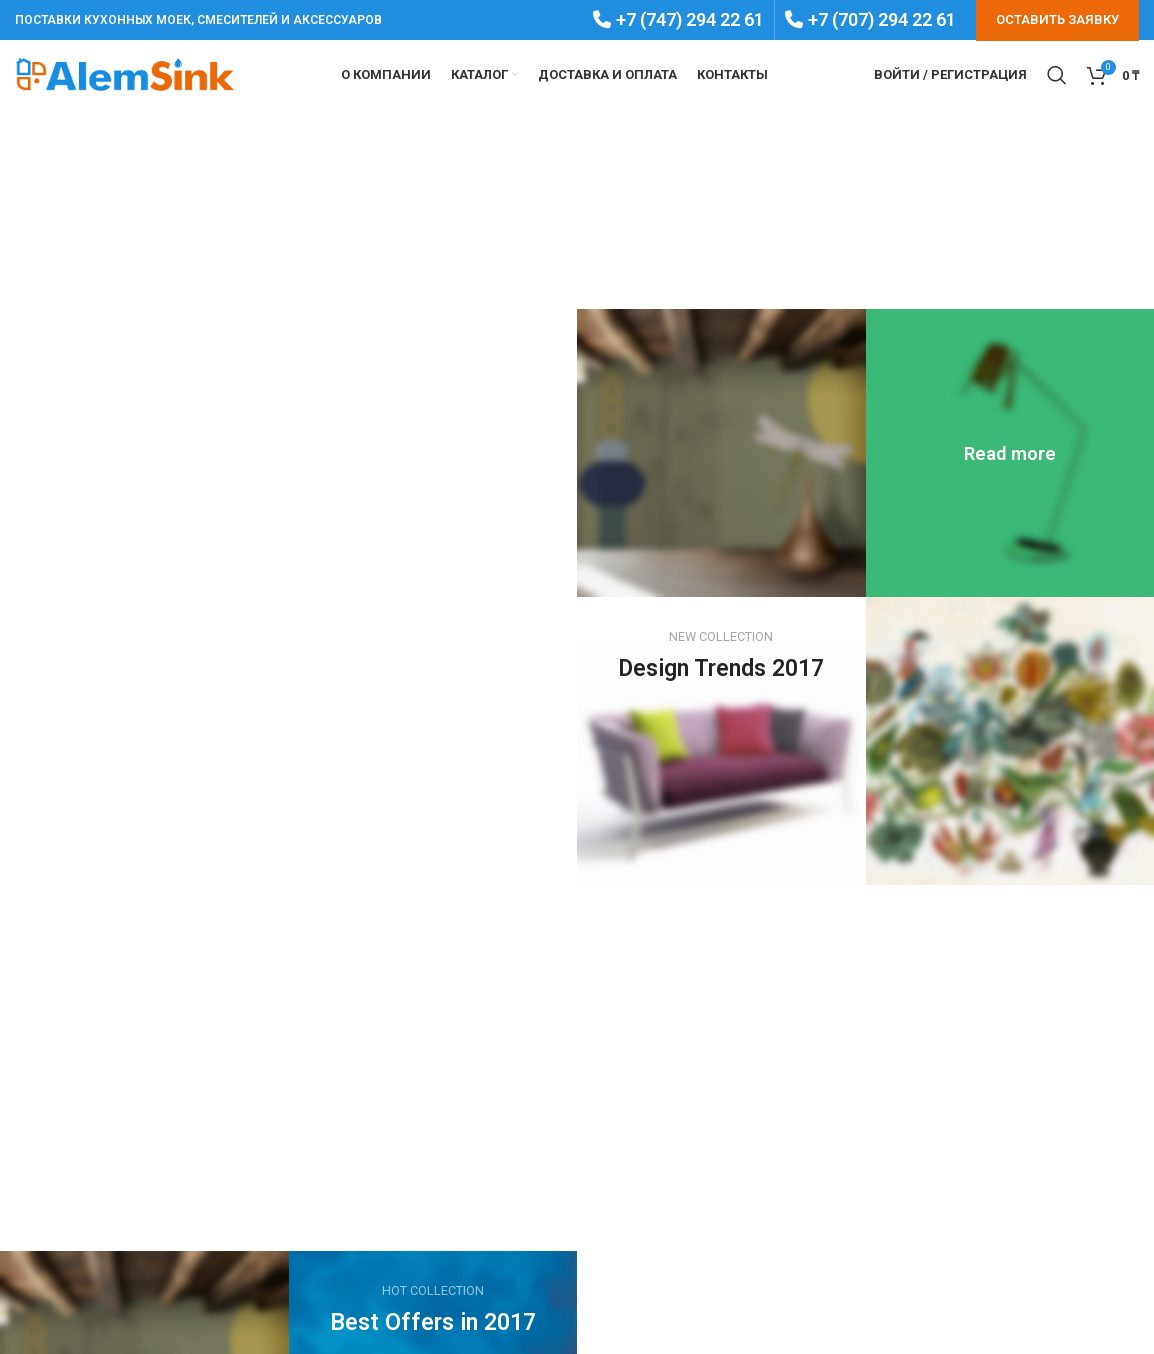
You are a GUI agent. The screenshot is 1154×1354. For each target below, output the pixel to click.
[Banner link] (1010, 453)
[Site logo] (125, 74)
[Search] (1057, 75)
